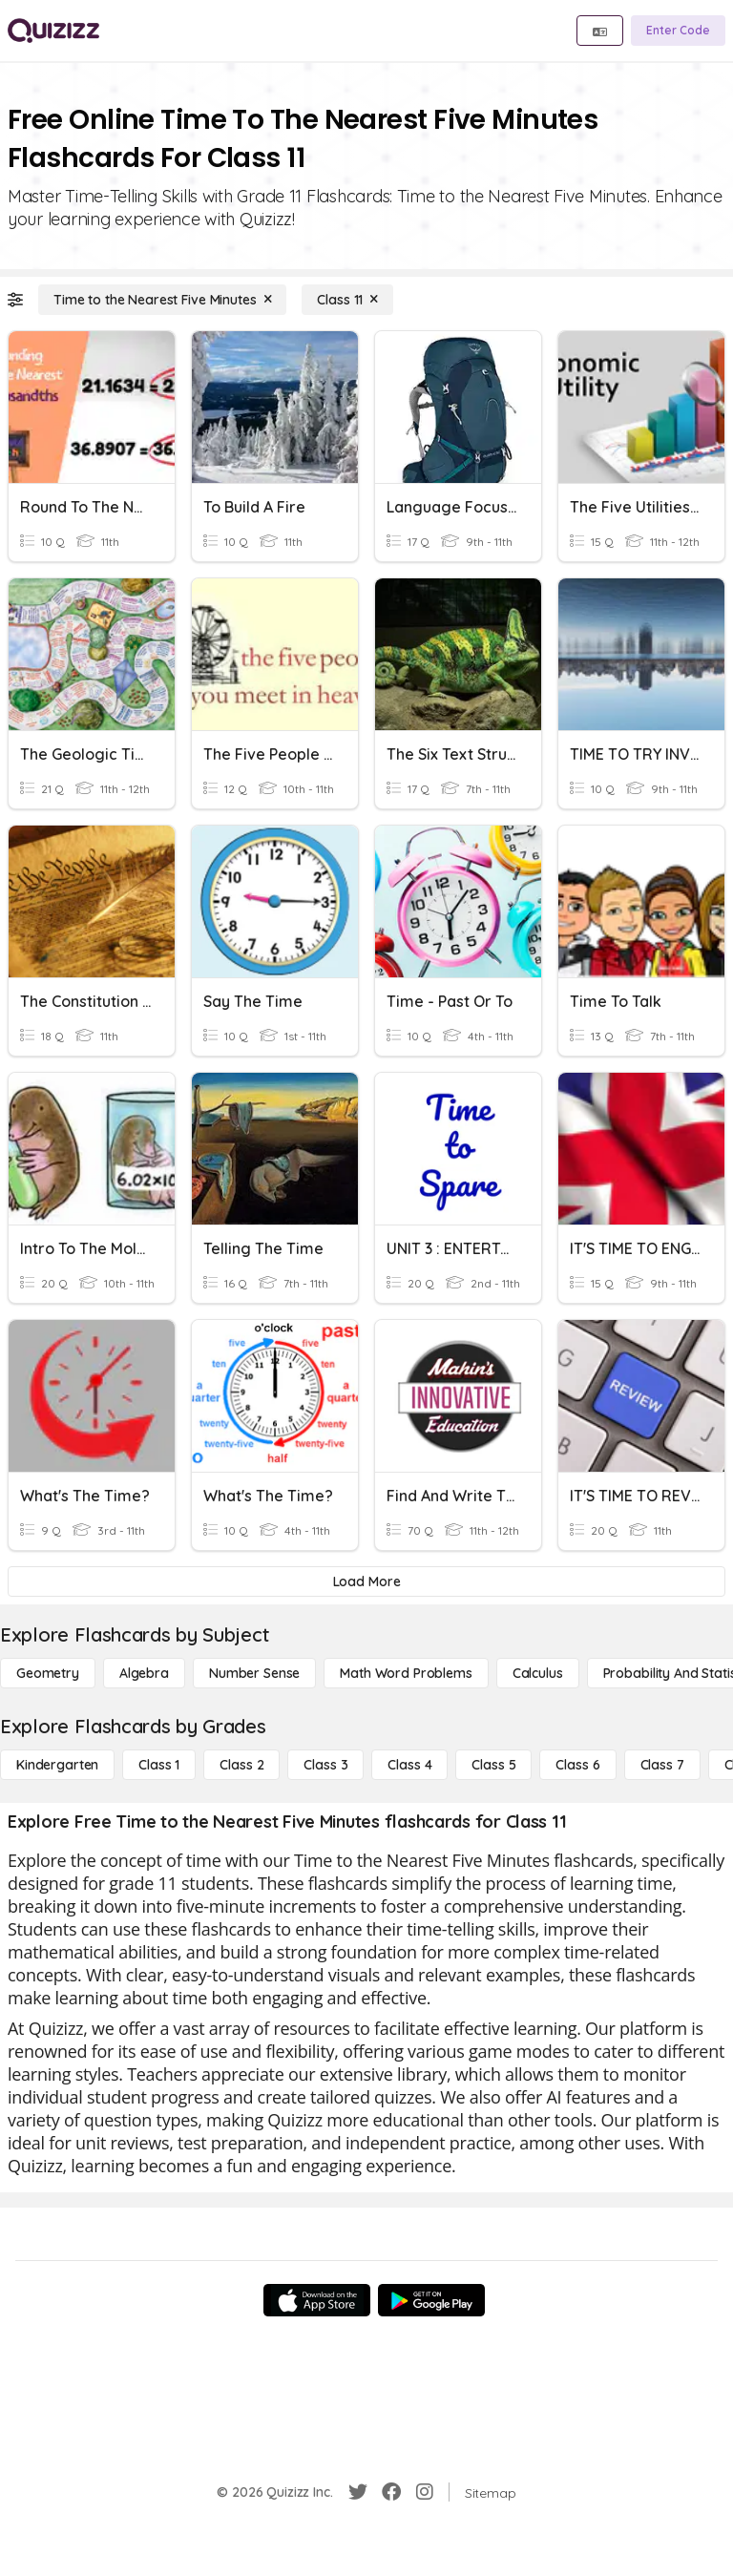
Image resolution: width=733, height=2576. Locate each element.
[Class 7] (662, 1764)
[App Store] (316, 2300)
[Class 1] (159, 1764)
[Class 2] (241, 1764)
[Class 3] (325, 1764)
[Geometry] (47, 1673)
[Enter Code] (678, 30)
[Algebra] (144, 1673)
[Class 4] (409, 1764)
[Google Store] (431, 2300)
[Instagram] (424, 2492)
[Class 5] (493, 1764)
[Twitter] (357, 2492)
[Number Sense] (254, 1673)
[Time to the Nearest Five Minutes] (162, 299)
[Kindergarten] (57, 1764)
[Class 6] (577, 1764)
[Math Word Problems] (406, 1673)
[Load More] (366, 1581)
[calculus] (537, 1673)
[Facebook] (391, 2492)
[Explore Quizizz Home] (53, 30)
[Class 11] (347, 299)
